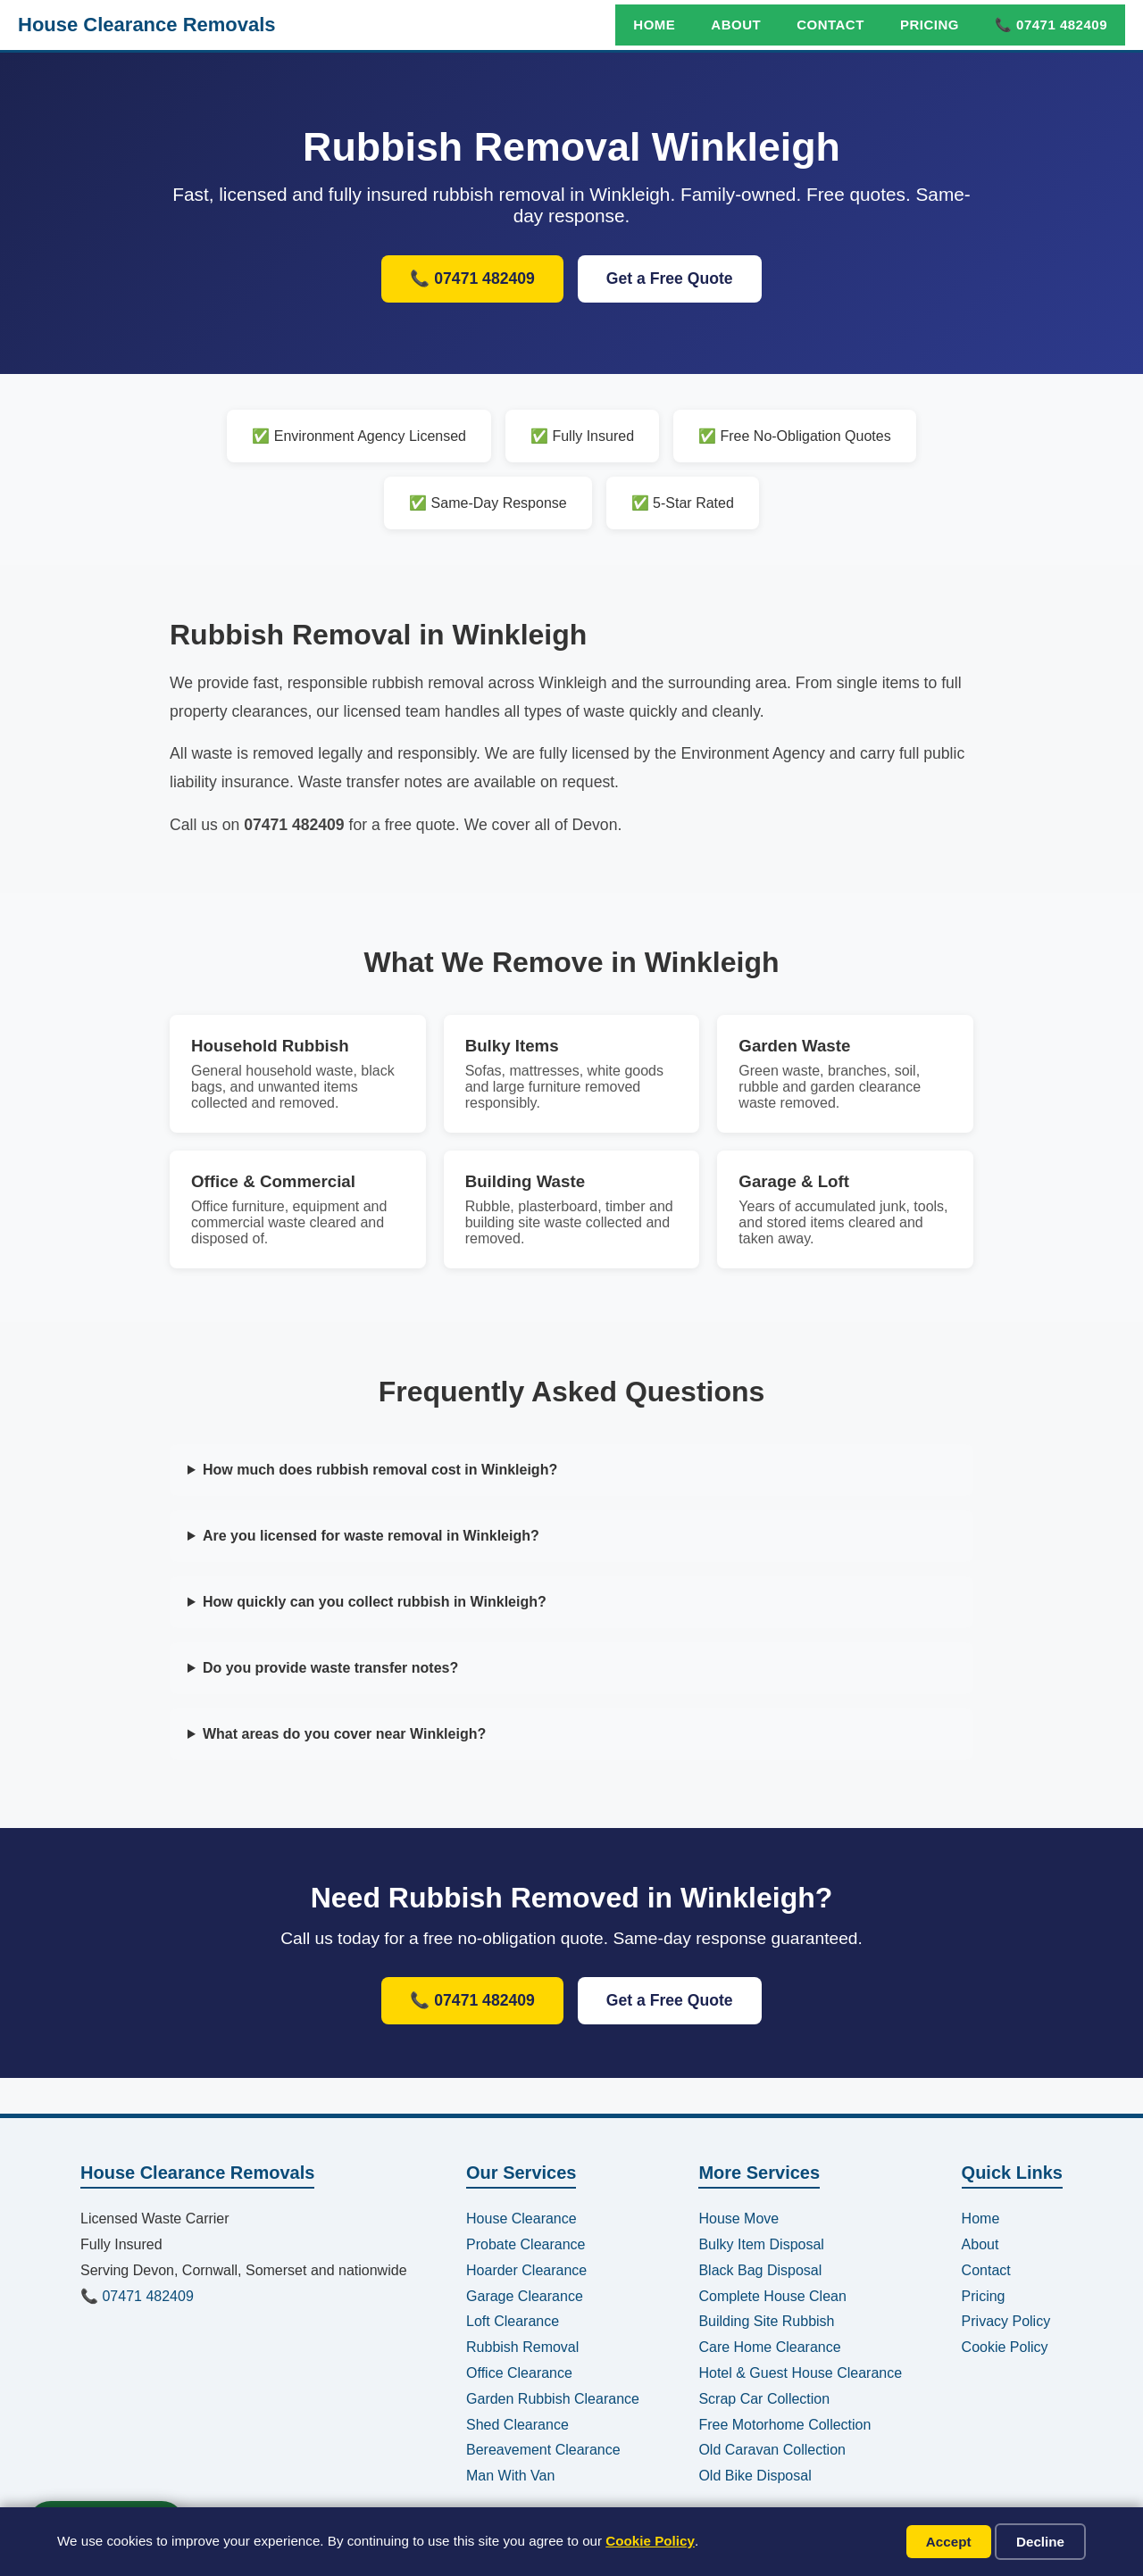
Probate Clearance (525, 2244)
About (736, 24)
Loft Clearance (512, 2321)
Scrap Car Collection (764, 2398)
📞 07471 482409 (1051, 24)
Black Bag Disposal (760, 2270)
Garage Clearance (524, 2296)
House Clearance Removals (147, 24)
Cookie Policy (650, 2540)
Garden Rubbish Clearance (552, 2398)
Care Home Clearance (769, 2347)
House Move (738, 2218)
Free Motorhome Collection (784, 2424)
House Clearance (521, 2218)
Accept (949, 2541)
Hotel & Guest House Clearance (800, 2373)
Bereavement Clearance (543, 2449)
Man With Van (510, 2475)
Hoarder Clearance (526, 2270)
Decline (1040, 2541)
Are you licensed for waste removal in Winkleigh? (371, 1535)
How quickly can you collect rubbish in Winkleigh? (374, 1601)
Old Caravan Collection (772, 2449)
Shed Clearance (517, 2424)
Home (654, 24)
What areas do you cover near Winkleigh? (344, 1733)
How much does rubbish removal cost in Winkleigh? (380, 1469)
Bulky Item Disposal (761, 2244)
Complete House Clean (772, 2296)
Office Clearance (519, 2373)
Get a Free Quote (669, 278)
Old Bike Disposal (754, 2475)
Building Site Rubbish (766, 2321)
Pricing (929, 24)
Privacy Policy (1006, 2321)
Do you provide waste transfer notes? (330, 1667)
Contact (830, 24)
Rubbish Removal (522, 2347)
